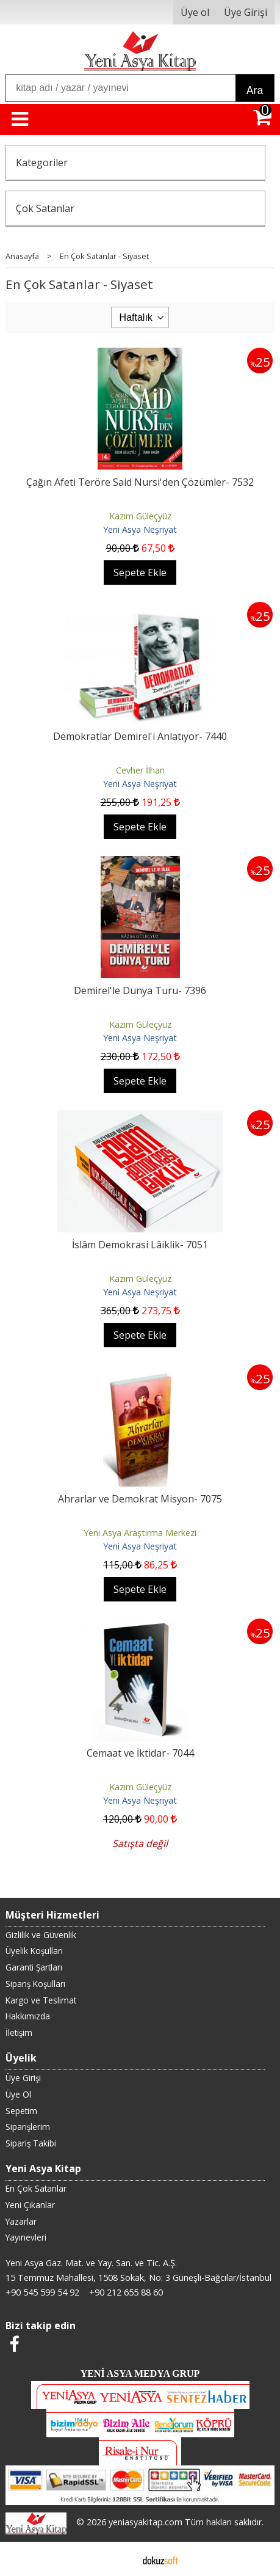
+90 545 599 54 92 (42, 2292)
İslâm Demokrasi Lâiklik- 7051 (140, 1244)
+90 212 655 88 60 (126, 2292)
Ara (254, 90)
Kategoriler (42, 162)
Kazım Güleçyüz (140, 516)
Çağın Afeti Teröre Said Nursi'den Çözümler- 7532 (140, 482)
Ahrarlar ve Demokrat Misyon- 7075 (140, 1499)
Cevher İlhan (140, 770)
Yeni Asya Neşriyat (140, 529)
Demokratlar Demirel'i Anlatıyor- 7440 (140, 736)
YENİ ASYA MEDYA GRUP (140, 2373)
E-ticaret (120, 2559)
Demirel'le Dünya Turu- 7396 (140, 990)
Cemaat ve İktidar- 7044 (140, 1753)
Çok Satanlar (45, 208)
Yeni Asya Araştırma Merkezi (140, 1533)
